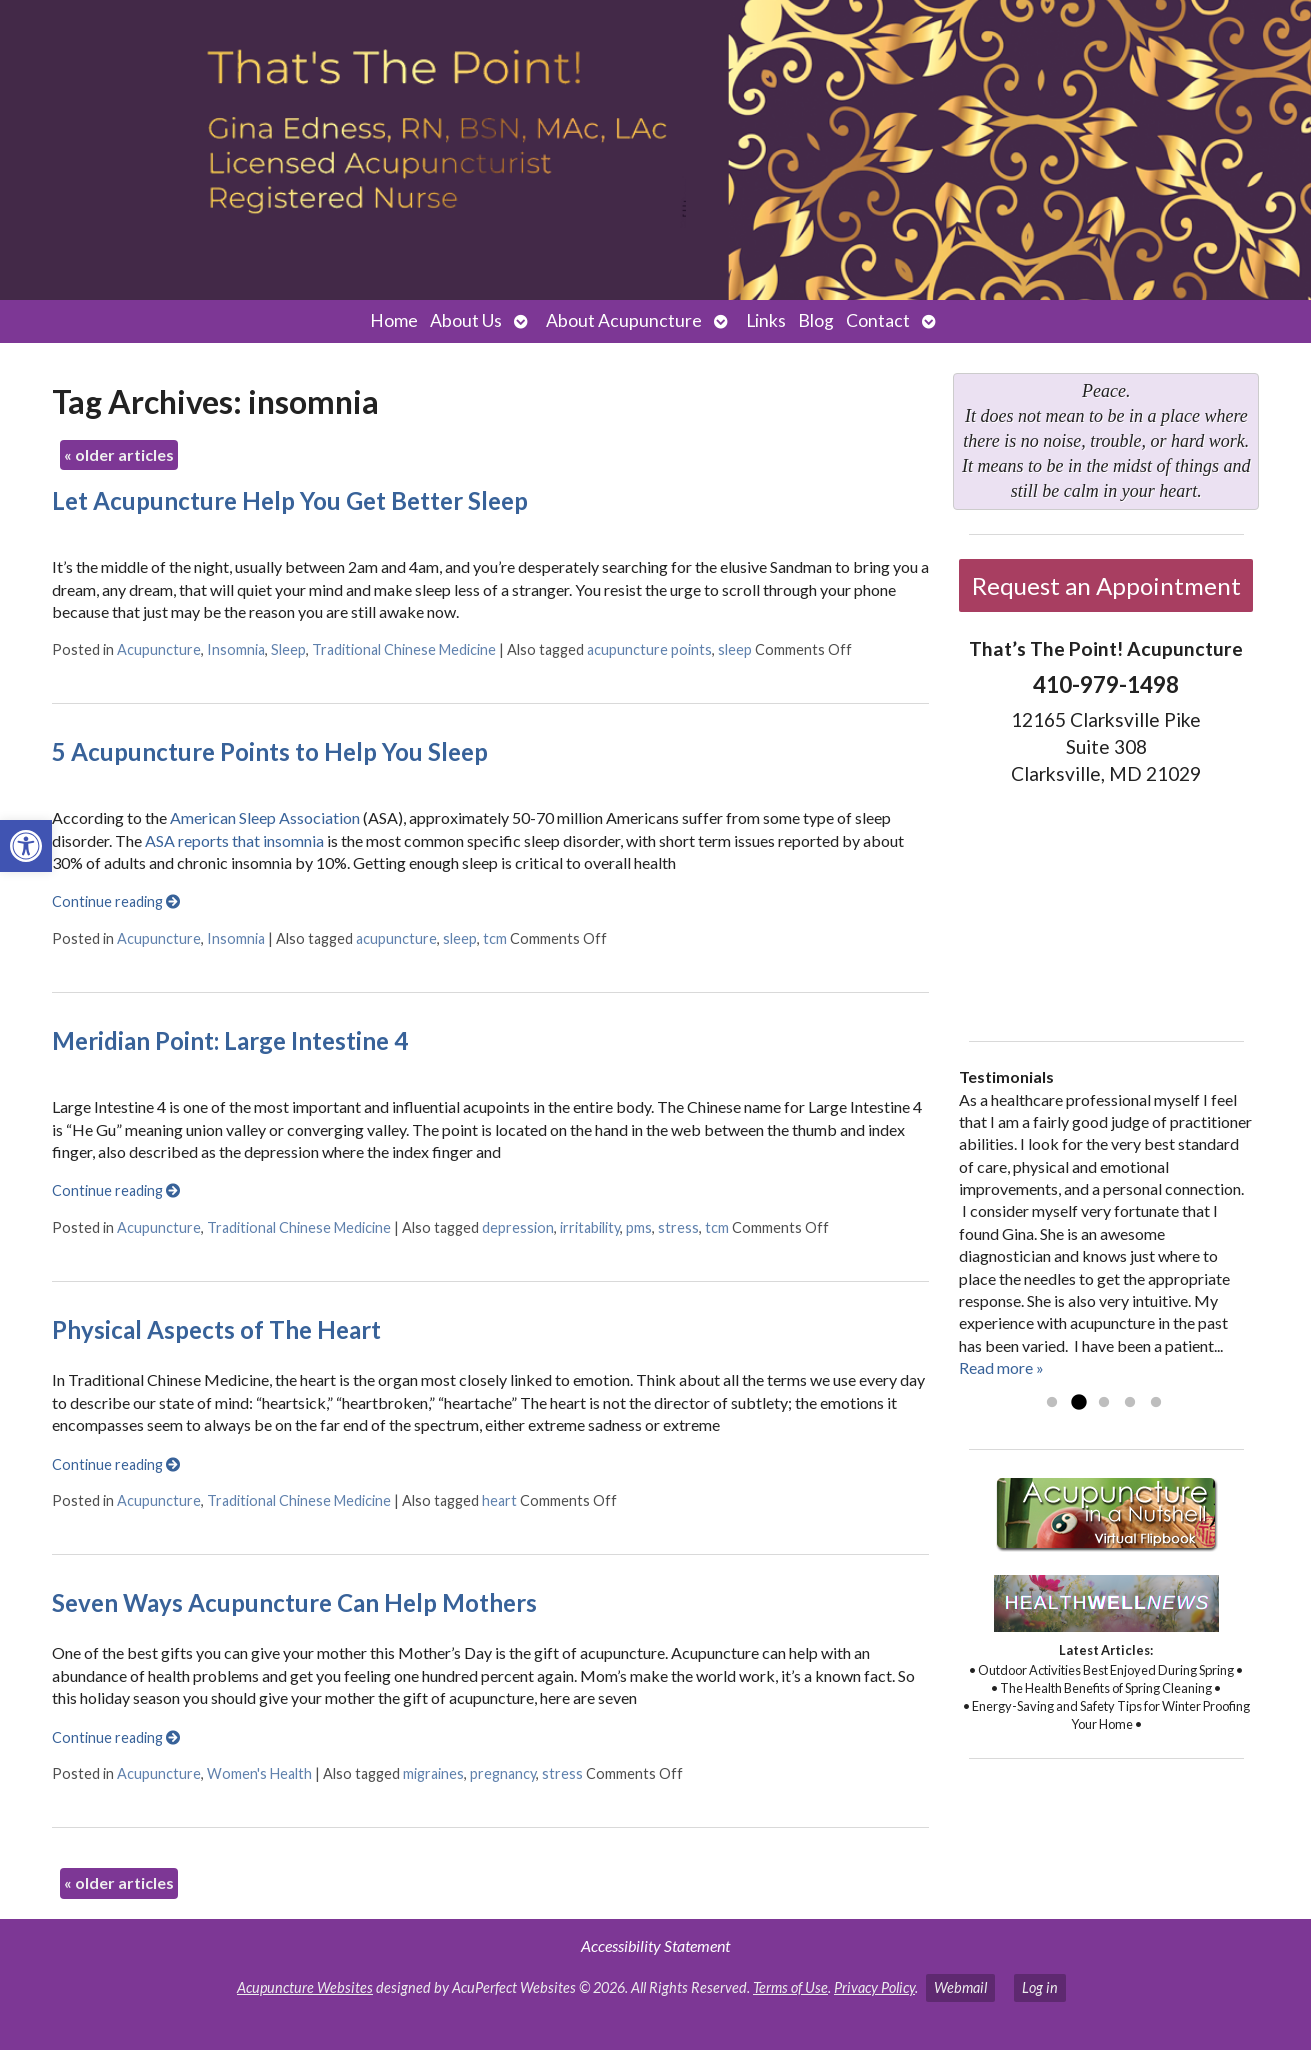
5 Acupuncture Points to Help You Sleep (270, 751)
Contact (878, 320)
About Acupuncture (624, 320)
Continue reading (116, 901)
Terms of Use (790, 1987)
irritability (590, 1227)
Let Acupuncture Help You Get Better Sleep (290, 500)
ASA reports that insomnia (234, 840)
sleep (735, 649)
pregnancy (503, 1773)
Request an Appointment (1106, 585)
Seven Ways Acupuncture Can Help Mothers (294, 1602)
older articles (119, 454)
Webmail (960, 1987)
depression (518, 1227)
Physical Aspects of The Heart (216, 1329)
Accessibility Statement (655, 1945)
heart (499, 1500)
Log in (1040, 1987)
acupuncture (396, 938)
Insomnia (236, 649)
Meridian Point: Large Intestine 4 (230, 1040)
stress (678, 1227)
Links (766, 320)
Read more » (1001, 1367)
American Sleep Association (263, 817)
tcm (495, 938)
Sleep (288, 649)
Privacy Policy (874, 1987)
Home (394, 320)
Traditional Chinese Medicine (404, 649)
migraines (433, 1773)
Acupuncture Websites (305, 1987)
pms (639, 1227)
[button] (26, 846)
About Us (466, 320)
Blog (816, 320)
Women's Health (259, 1773)
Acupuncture (159, 649)
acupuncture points (649, 649)
